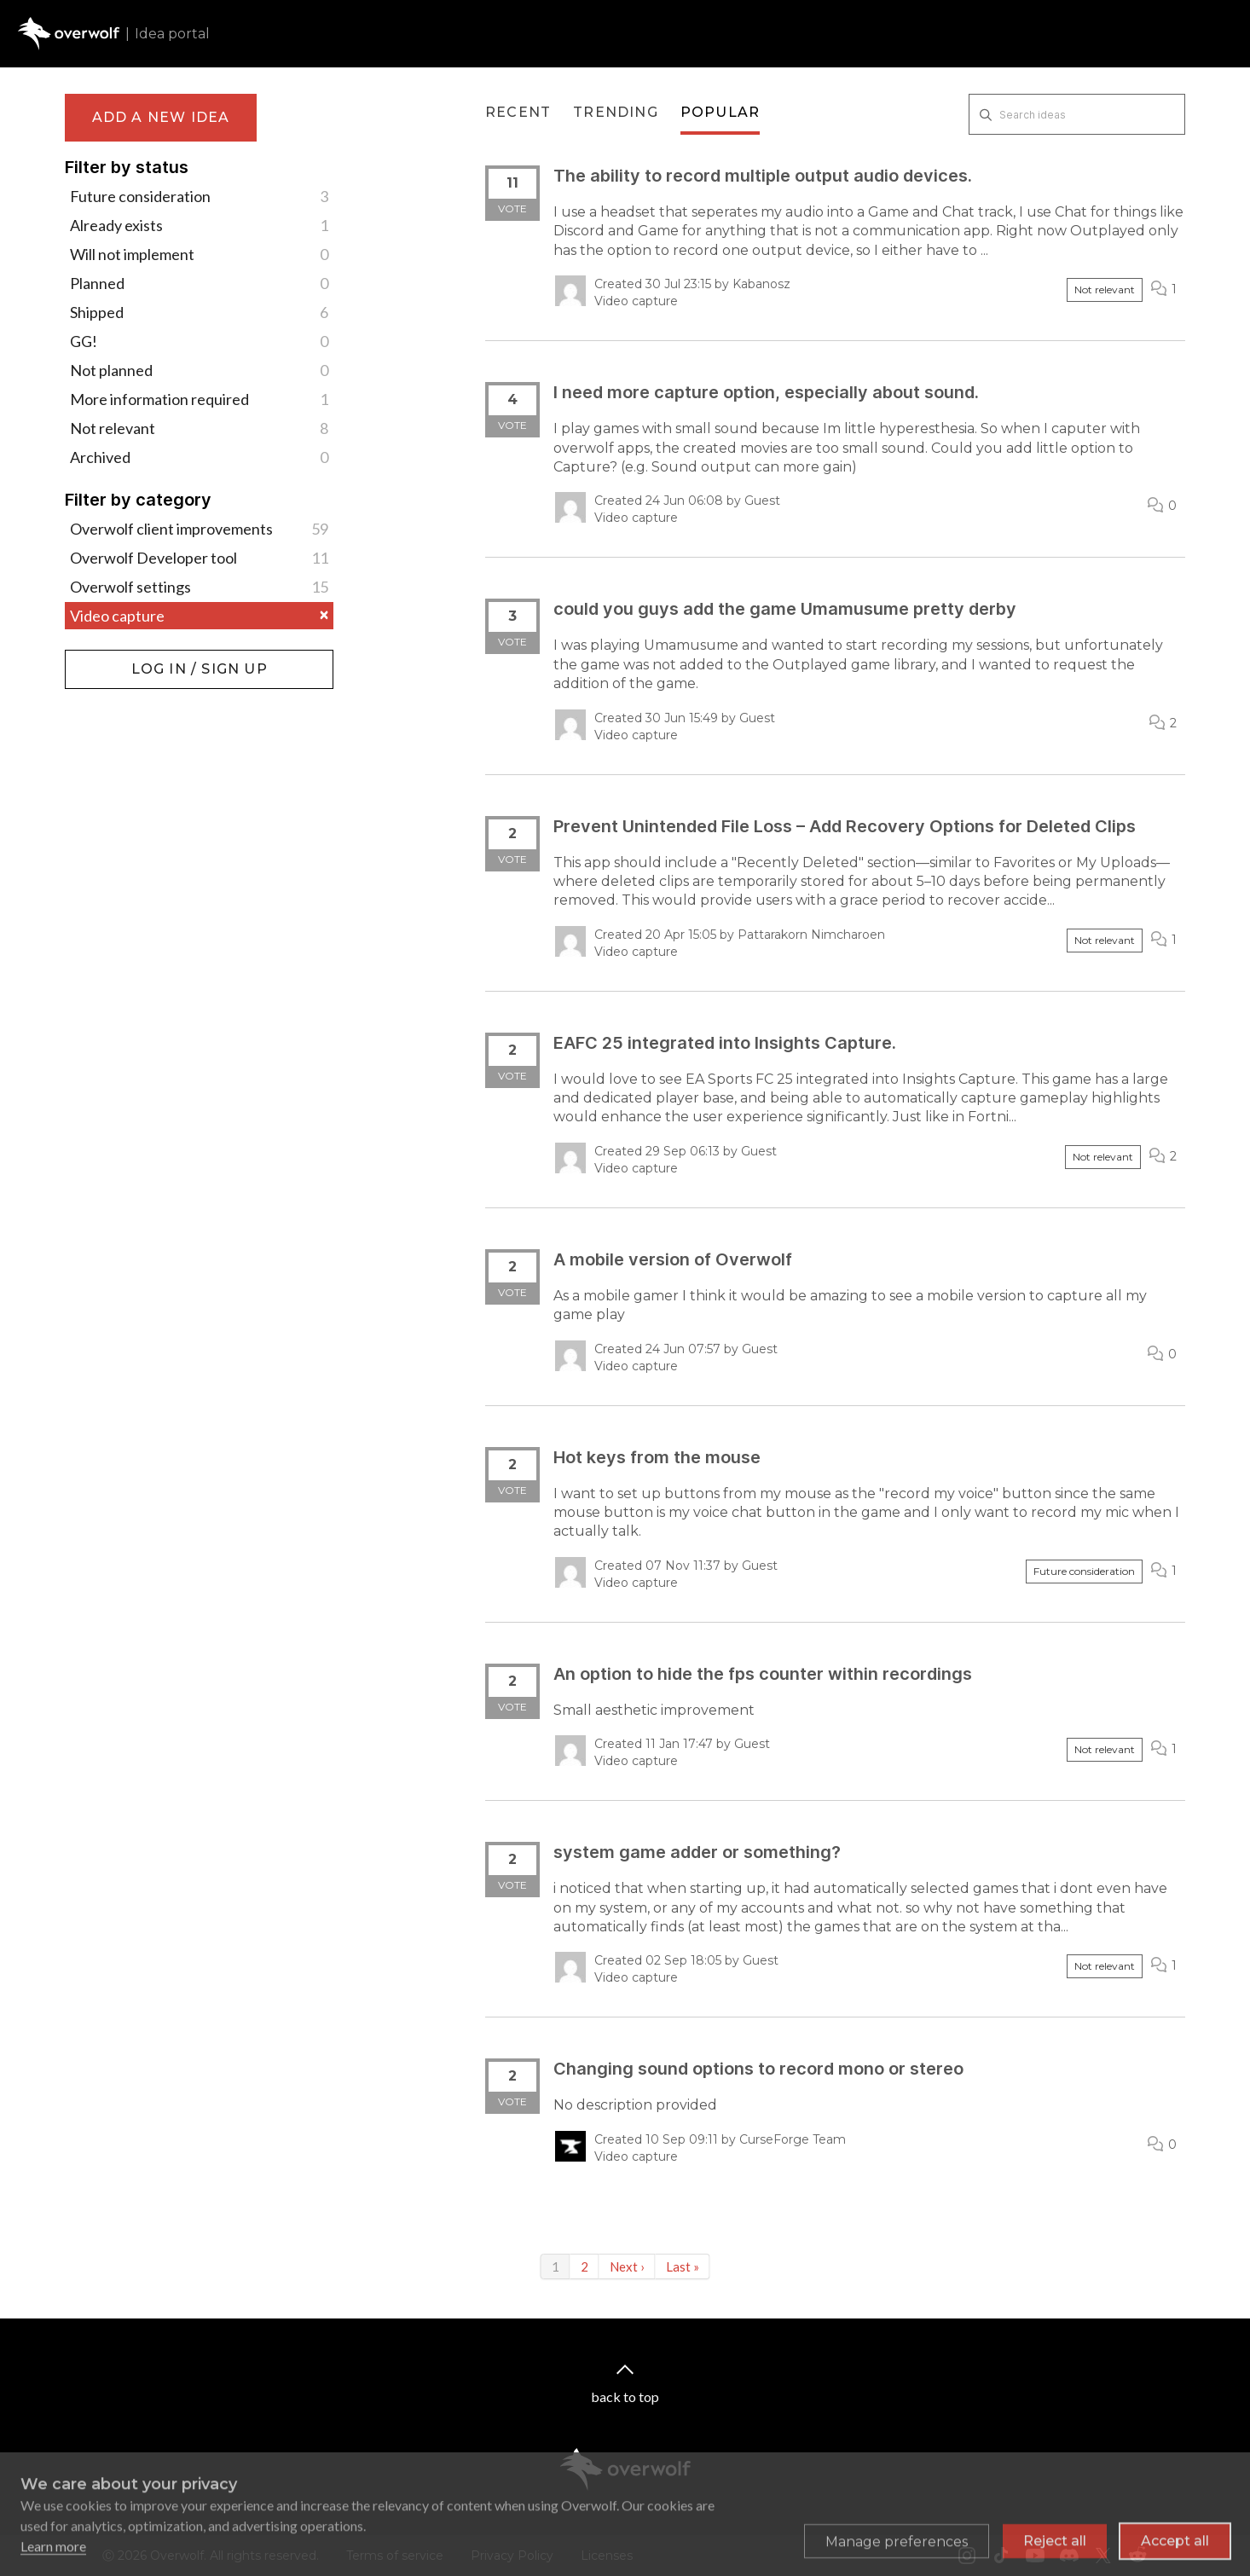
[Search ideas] (1077, 114)
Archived (199, 457)
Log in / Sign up (108, 658)
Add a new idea (161, 117)
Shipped (199, 312)
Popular (720, 112)
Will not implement (199, 254)
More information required (199, 399)
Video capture (199, 615)
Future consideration (199, 196)
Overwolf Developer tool (199, 558)
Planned (199, 283)
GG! (199, 341)
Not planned (199, 370)
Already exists (199, 225)
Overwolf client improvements (199, 529)
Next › (627, 2266)
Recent (518, 112)
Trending (615, 112)
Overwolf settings (199, 587)
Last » (682, 2266)
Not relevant (199, 428)
